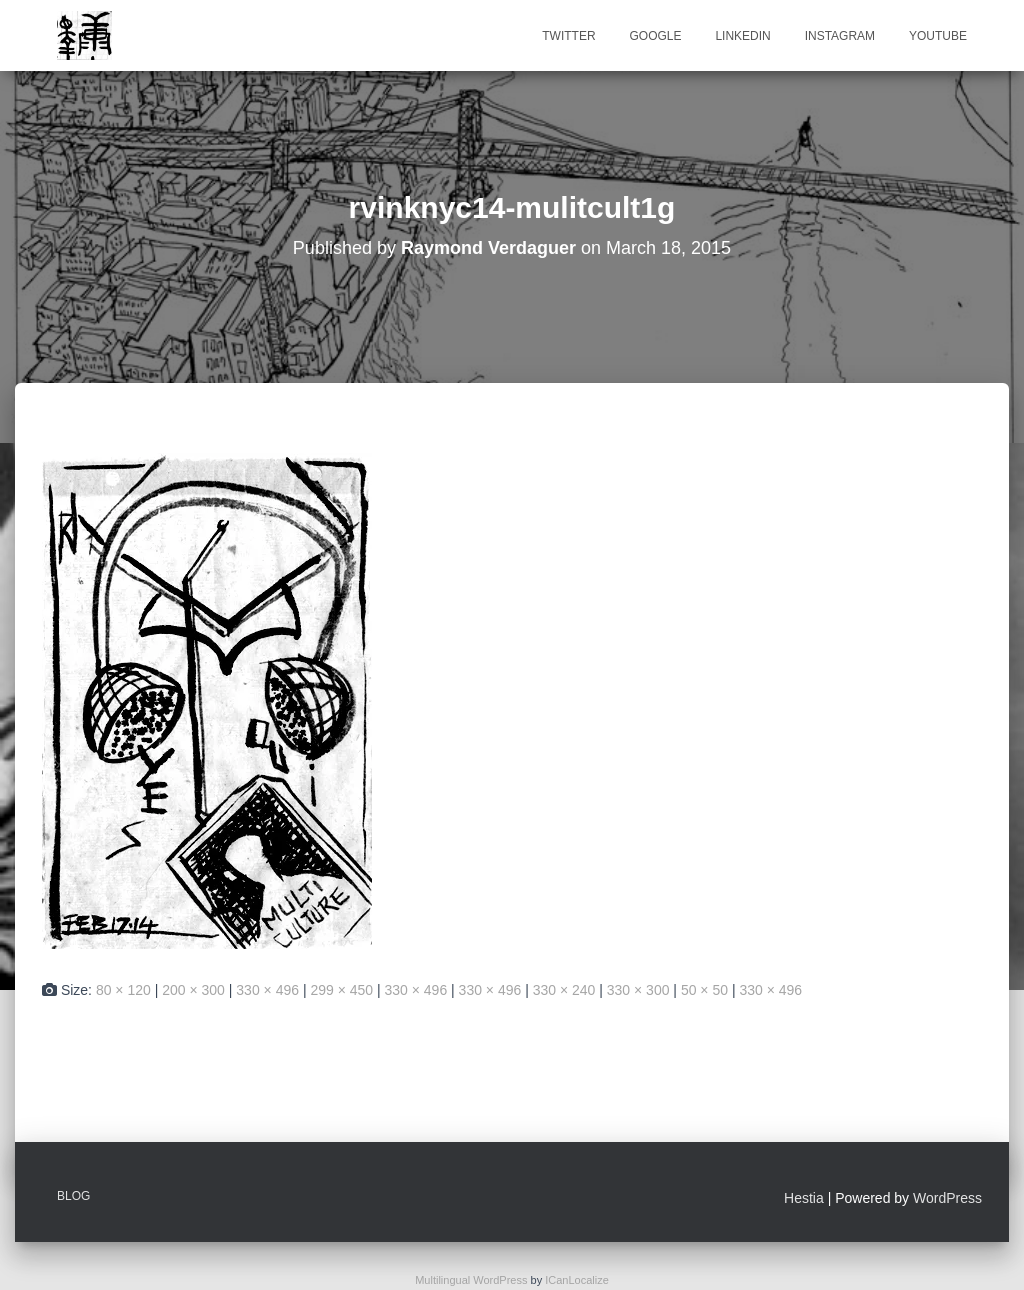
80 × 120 (123, 990)
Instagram (840, 36)
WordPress (947, 1198)
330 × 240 (564, 990)
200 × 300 (193, 990)
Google (655, 36)
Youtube (938, 36)
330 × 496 (267, 990)
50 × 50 (704, 990)
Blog (73, 1196)
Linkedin (742, 36)
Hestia (804, 1198)
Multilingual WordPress (471, 1280)
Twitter (568, 36)
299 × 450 (341, 990)
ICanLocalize (577, 1280)
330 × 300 (638, 990)
